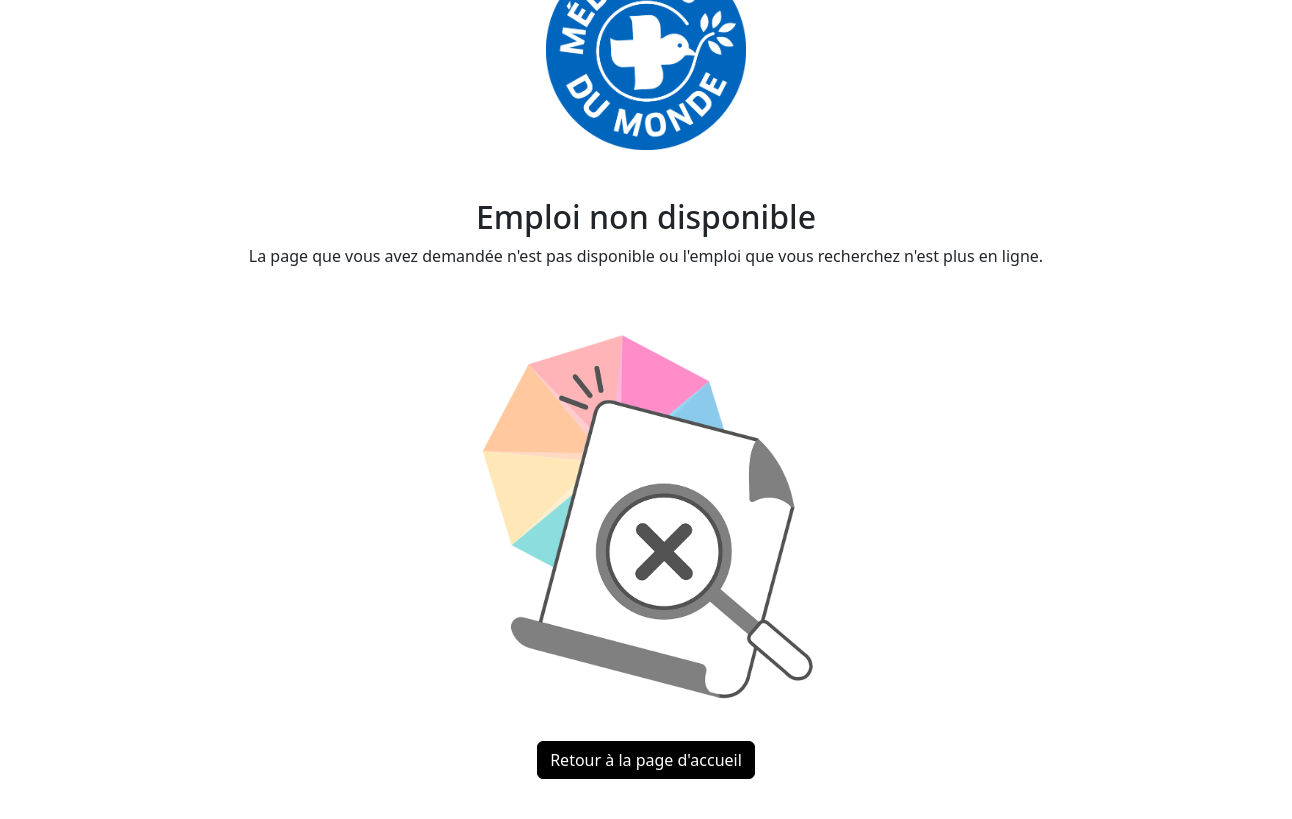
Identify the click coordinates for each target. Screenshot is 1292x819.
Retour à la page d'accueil (646, 760)
